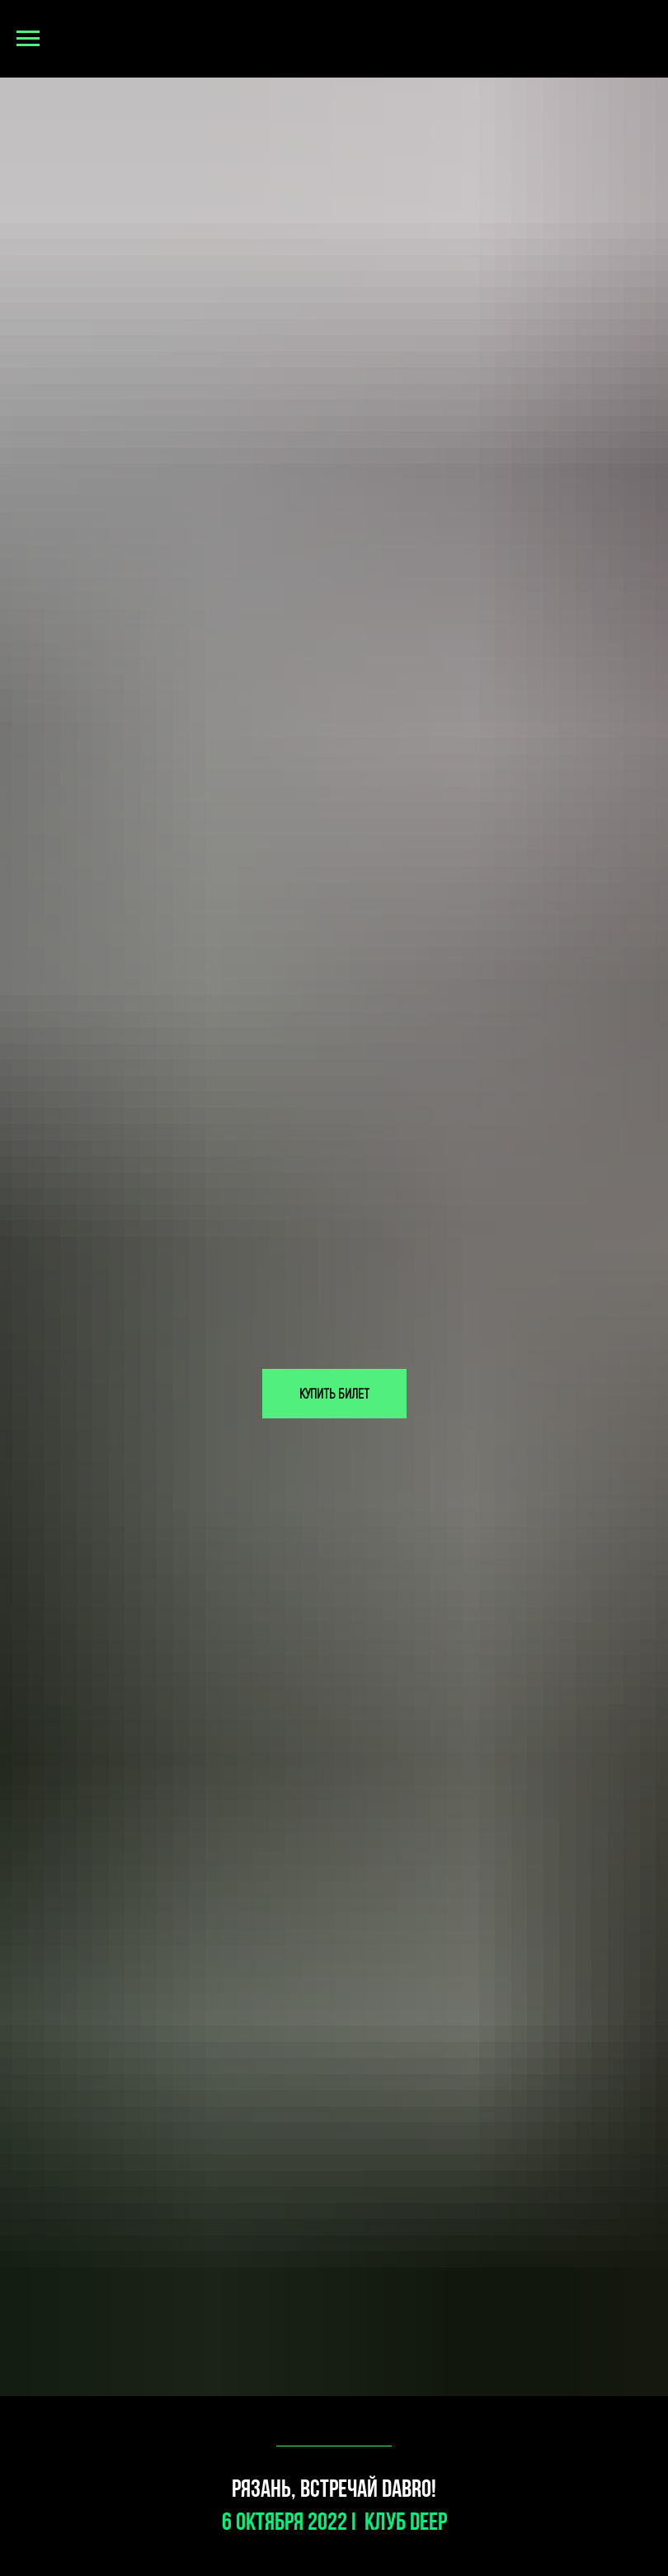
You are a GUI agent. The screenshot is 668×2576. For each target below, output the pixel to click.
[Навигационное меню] (28, 39)
